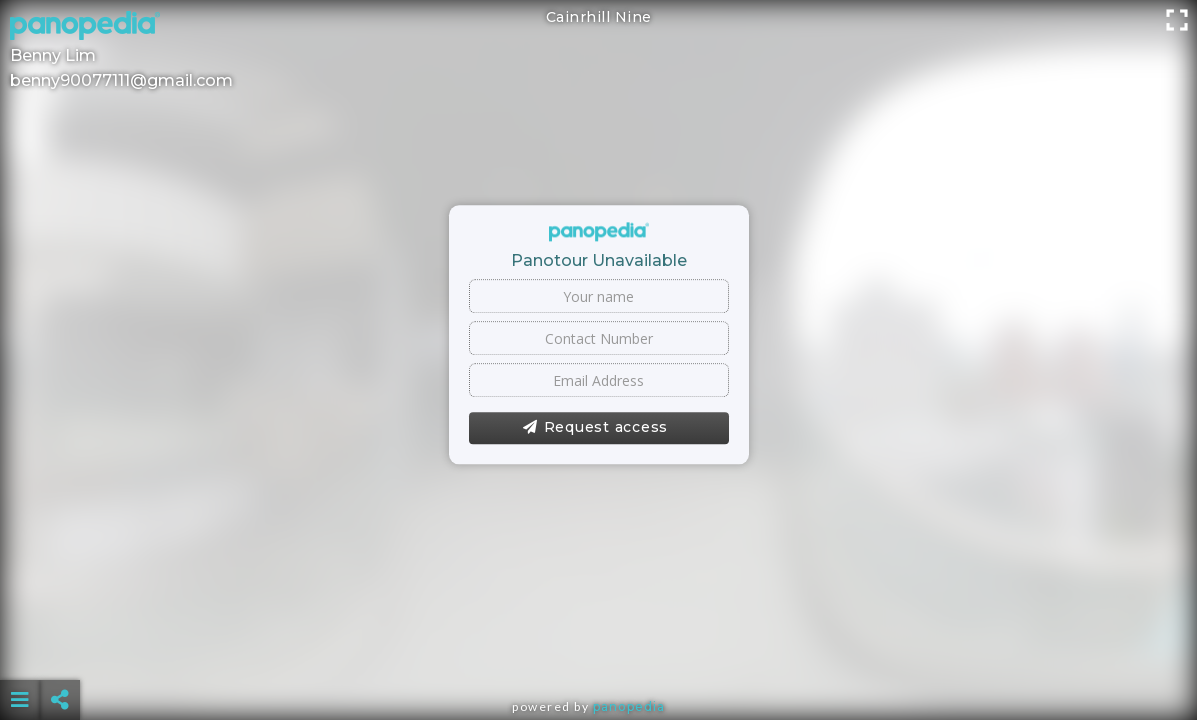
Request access (595, 428)
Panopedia (629, 706)
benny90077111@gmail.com (121, 80)
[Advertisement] (599, 650)
